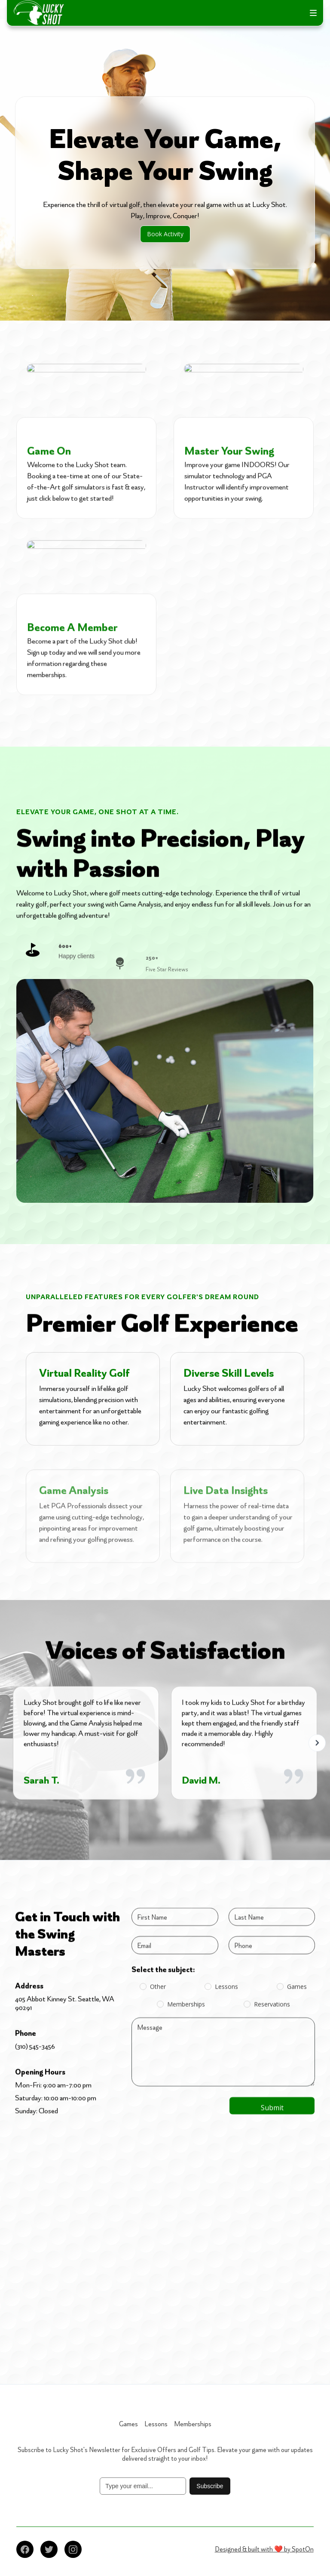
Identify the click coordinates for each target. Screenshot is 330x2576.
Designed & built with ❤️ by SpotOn (264, 2549)
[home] (39, 13)
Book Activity (165, 234)
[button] (313, 13)
